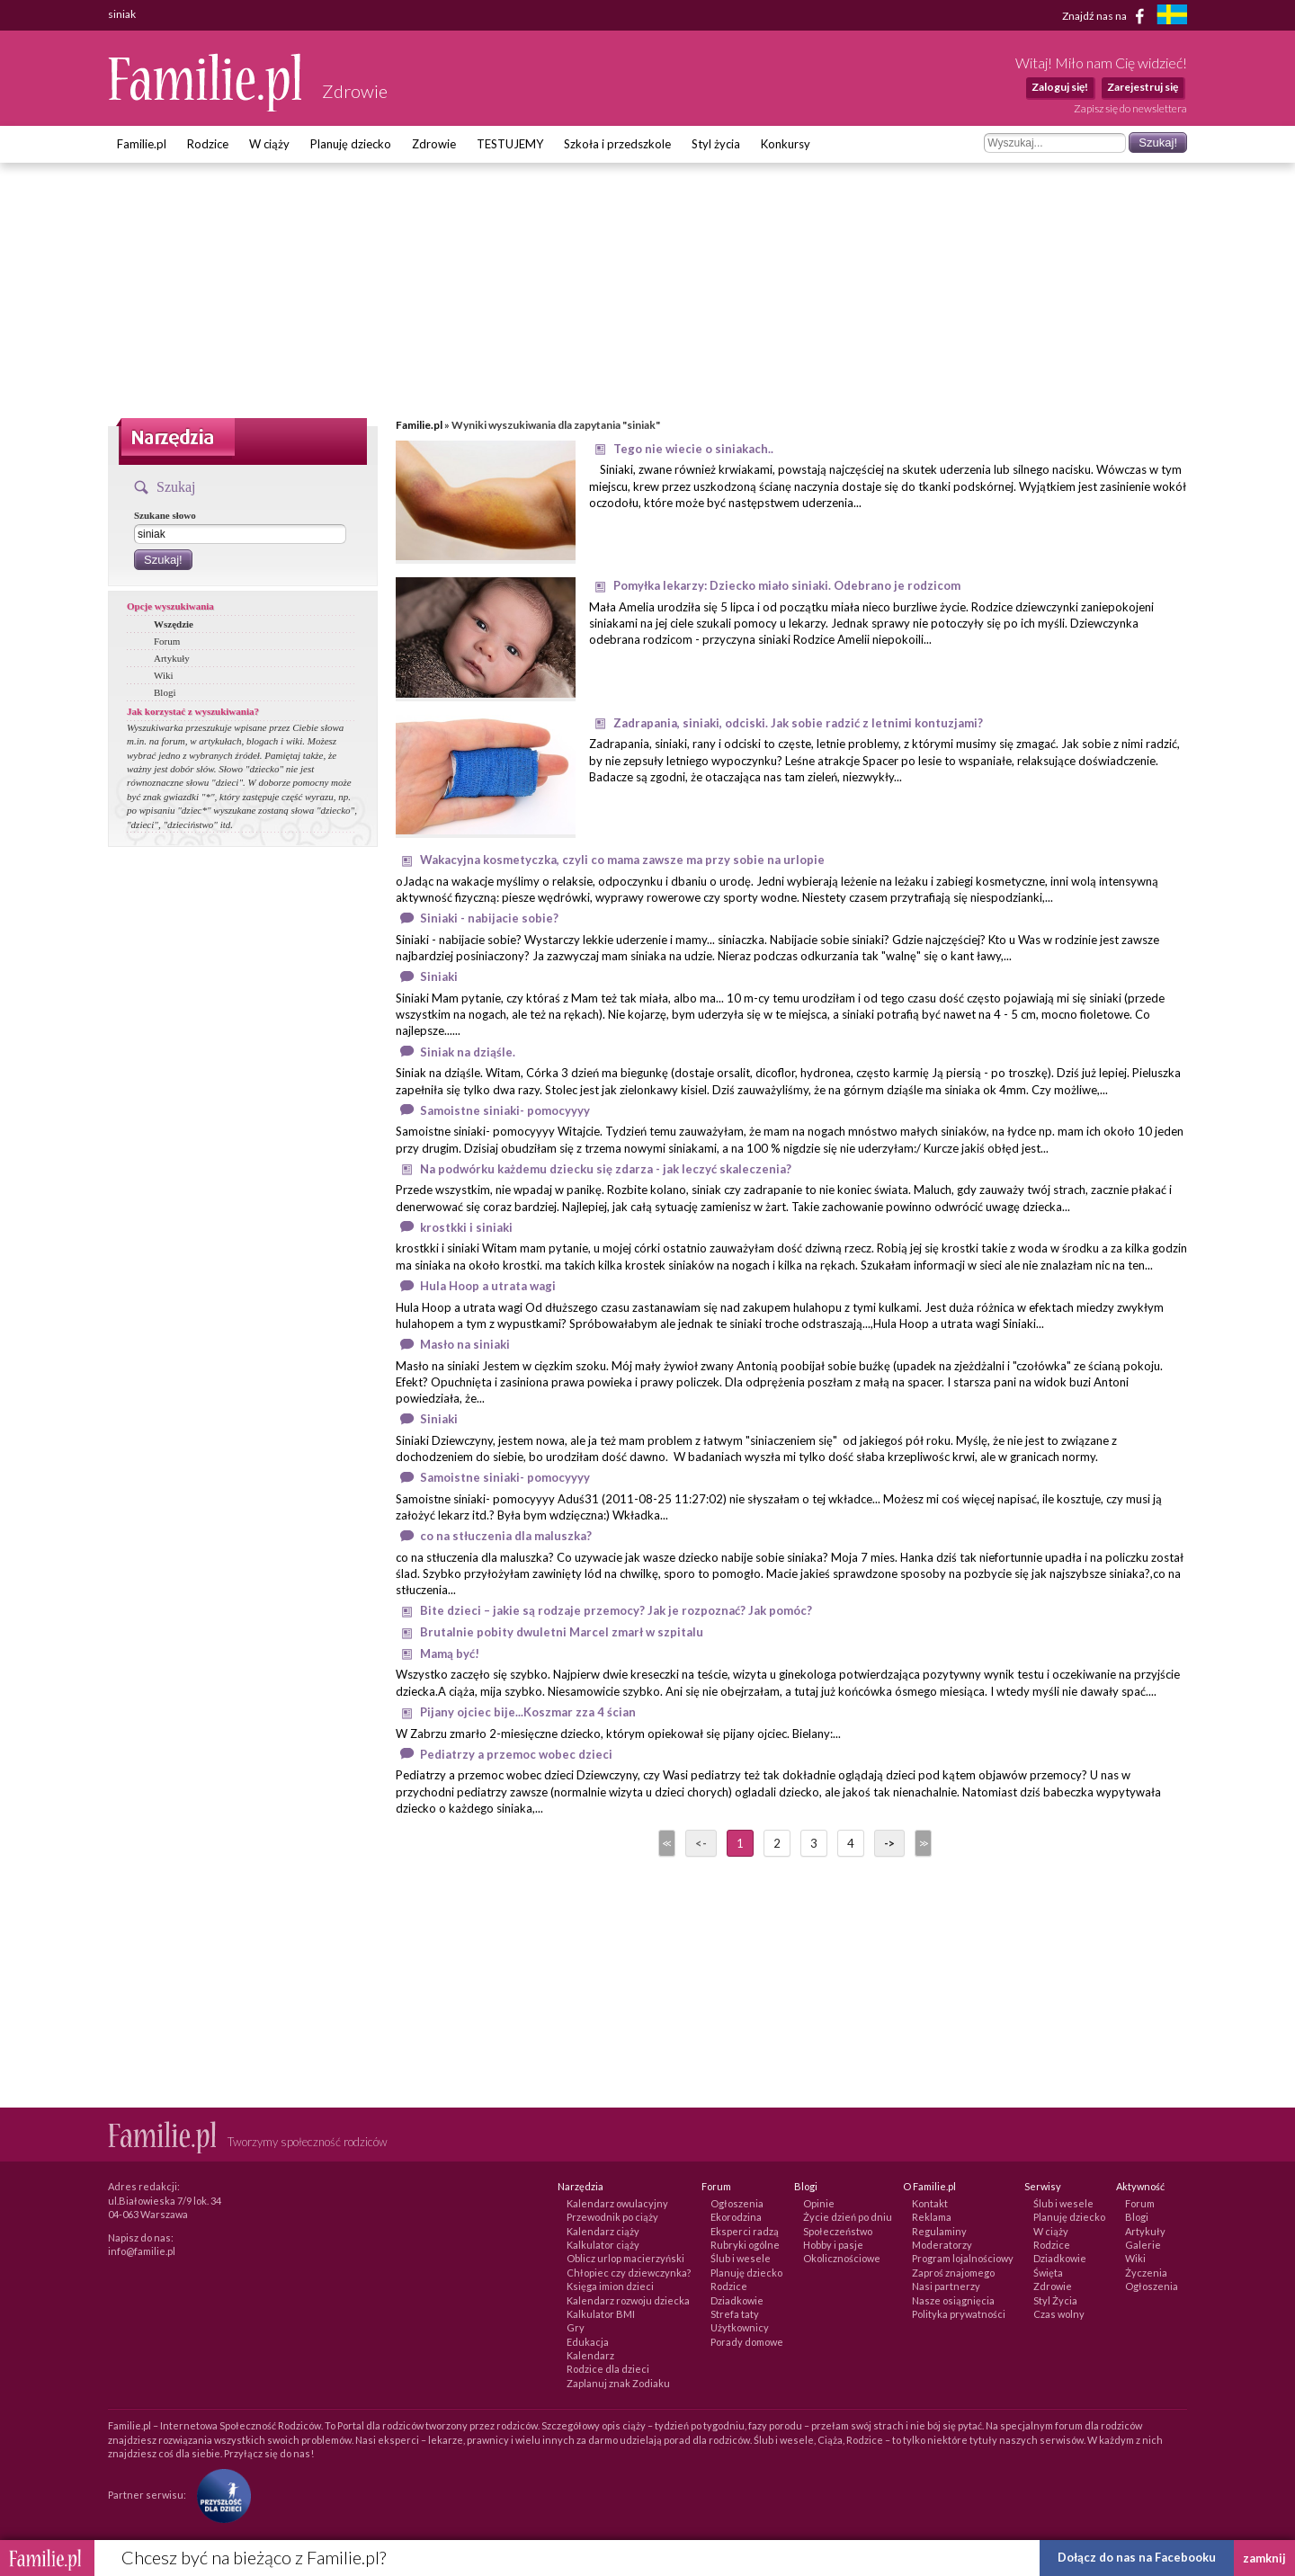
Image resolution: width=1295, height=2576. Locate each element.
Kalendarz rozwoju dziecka (628, 2300)
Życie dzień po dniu (847, 2217)
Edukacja (588, 2342)
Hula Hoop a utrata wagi (488, 1286)
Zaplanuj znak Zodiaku (618, 2383)
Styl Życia (1055, 2300)
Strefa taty (734, 2314)
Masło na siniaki (465, 1344)
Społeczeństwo (837, 2231)
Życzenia (1146, 2272)
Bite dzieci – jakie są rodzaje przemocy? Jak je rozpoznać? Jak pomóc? (616, 1610)
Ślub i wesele (740, 2258)
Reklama (931, 2217)
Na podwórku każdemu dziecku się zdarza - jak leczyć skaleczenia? (605, 1169)
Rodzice (207, 144)
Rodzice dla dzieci (608, 2369)
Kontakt (930, 2203)
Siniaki (439, 976)
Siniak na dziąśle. (467, 1052)
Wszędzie (173, 624)
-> (889, 1843)
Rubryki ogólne (745, 2245)
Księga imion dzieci (610, 2286)
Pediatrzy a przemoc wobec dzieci (516, 1754)
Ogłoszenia (737, 2203)
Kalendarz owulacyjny (617, 2203)
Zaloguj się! (1060, 87)
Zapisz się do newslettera (1130, 108)
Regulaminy (939, 2231)
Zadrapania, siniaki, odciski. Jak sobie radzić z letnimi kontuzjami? (798, 723)
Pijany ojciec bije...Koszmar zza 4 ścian (528, 1712)
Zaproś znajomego (953, 2272)
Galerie (1143, 2245)
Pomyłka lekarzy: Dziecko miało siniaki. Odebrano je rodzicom (786, 585)
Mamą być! (449, 1653)
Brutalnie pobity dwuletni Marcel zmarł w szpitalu (561, 1632)
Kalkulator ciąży (603, 2245)
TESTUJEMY (510, 144)
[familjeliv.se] (1172, 16)
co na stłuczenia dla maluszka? (506, 1536)
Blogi (164, 692)
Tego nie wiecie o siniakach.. (693, 448)
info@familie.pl (141, 2251)
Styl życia (716, 144)
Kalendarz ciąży (603, 2231)
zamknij (1264, 2558)
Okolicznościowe (841, 2258)
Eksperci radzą (744, 2231)
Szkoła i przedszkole (617, 144)
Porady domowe (746, 2342)
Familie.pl (141, 144)
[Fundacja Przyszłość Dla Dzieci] (219, 2494)
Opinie (819, 2203)
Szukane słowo (165, 515)
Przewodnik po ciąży (612, 2217)
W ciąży (269, 144)
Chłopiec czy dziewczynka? (629, 2272)
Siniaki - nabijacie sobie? (489, 918)
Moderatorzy (942, 2245)
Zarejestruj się (1142, 87)
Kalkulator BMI (601, 2314)
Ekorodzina (736, 2217)
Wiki (164, 675)
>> (921, 1843)
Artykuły (172, 658)
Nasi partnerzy (946, 2286)
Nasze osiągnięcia (953, 2300)
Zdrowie (434, 144)
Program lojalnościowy (963, 2258)
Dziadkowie (737, 2300)
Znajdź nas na (1106, 16)
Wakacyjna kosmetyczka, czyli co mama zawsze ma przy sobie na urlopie (622, 859)
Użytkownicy (739, 2327)
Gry (576, 2327)
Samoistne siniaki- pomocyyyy (505, 1110)
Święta (1048, 2272)
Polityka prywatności (958, 2314)
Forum (167, 641)
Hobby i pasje (833, 2245)
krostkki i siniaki (466, 1227)
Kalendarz (590, 2355)
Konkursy (785, 144)
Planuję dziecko (350, 144)
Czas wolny (1059, 2314)
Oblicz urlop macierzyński (625, 2258)
